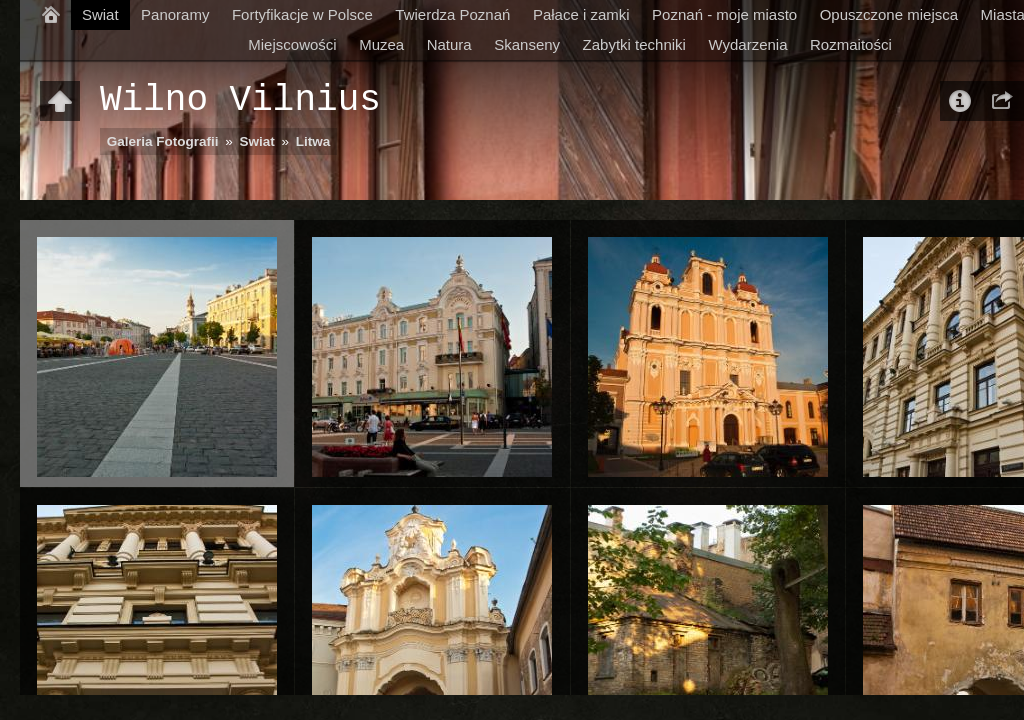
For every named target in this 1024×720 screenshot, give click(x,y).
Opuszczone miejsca (889, 14)
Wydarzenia (747, 44)
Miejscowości (292, 44)
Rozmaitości (851, 44)
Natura (449, 44)
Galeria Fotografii (163, 141)
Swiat (100, 14)
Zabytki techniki (634, 44)
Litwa (313, 141)
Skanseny (527, 44)
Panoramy (175, 14)
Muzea (381, 44)
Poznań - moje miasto (724, 14)
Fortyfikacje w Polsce (302, 14)
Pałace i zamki (581, 14)
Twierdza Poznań (452, 14)
